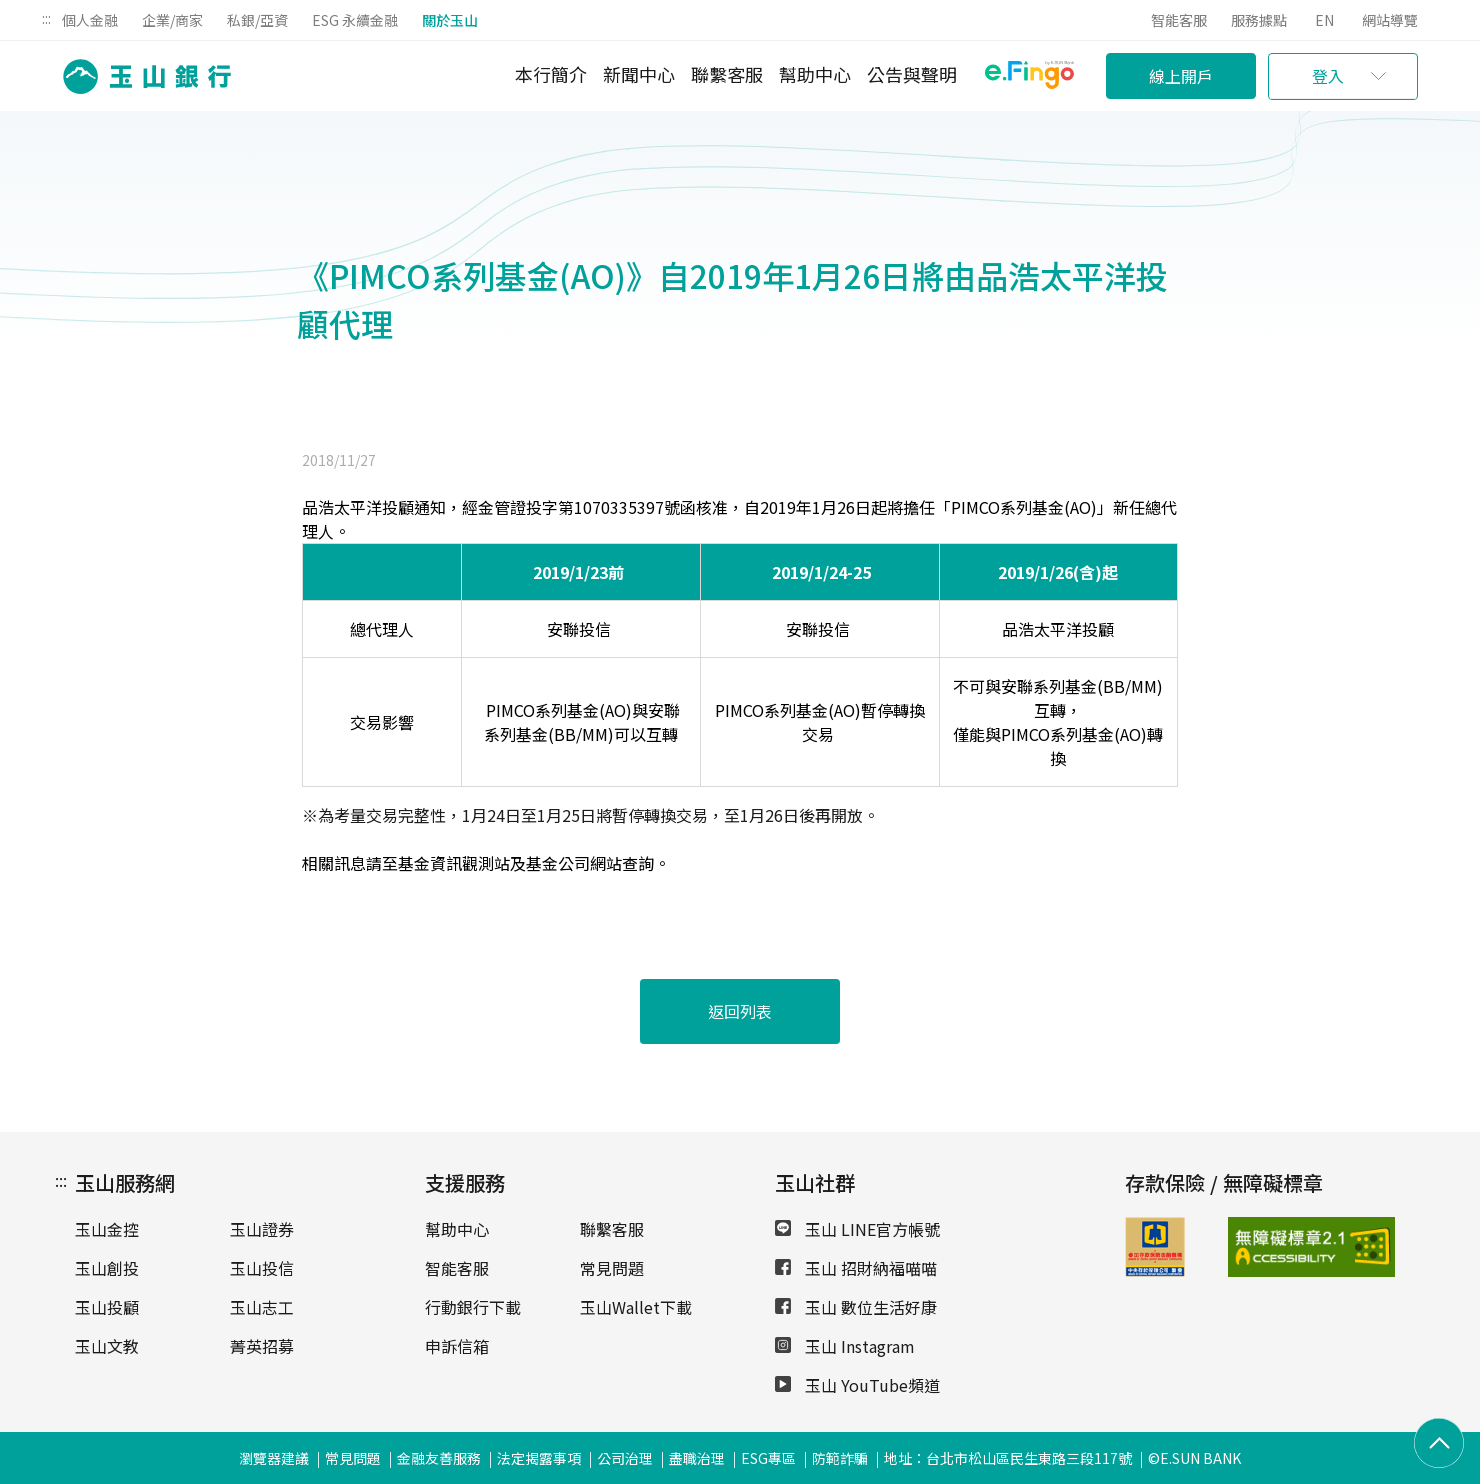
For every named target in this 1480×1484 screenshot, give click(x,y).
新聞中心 (639, 74)
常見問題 (612, 1268)
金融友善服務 (439, 1458)
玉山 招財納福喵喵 (856, 1268)
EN (1324, 20)
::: (46, 18)
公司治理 (625, 1458)
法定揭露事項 (539, 1458)
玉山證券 (262, 1229)
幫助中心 (815, 74)
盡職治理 (697, 1458)
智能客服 (1179, 20)
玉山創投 (107, 1268)
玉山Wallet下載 (636, 1307)
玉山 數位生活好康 (856, 1307)
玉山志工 (262, 1307)
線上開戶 (1181, 76)
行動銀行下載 (473, 1307)
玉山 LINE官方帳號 (857, 1229)
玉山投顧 (107, 1307)
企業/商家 (172, 20)
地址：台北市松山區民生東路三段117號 (1008, 1458)
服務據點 (1259, 20)
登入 (1328, 76)
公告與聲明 (912, 74)
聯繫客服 (727, 74)
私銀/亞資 (257, 20)
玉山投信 (262, 1268)
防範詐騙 (840, 1458)
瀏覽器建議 (274, 1458)
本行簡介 (551, 74)
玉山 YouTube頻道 (857, 1385)
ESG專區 (768, 1458)
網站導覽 (1390, 20)
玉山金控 (107, 1229)
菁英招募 (262, 1346)
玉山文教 (107, 1346)
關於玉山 (450, 20)
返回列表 (740, 1011)
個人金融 (90, 20)
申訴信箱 (457, 1346)
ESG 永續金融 (355, 20)
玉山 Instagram (845, 1346)
